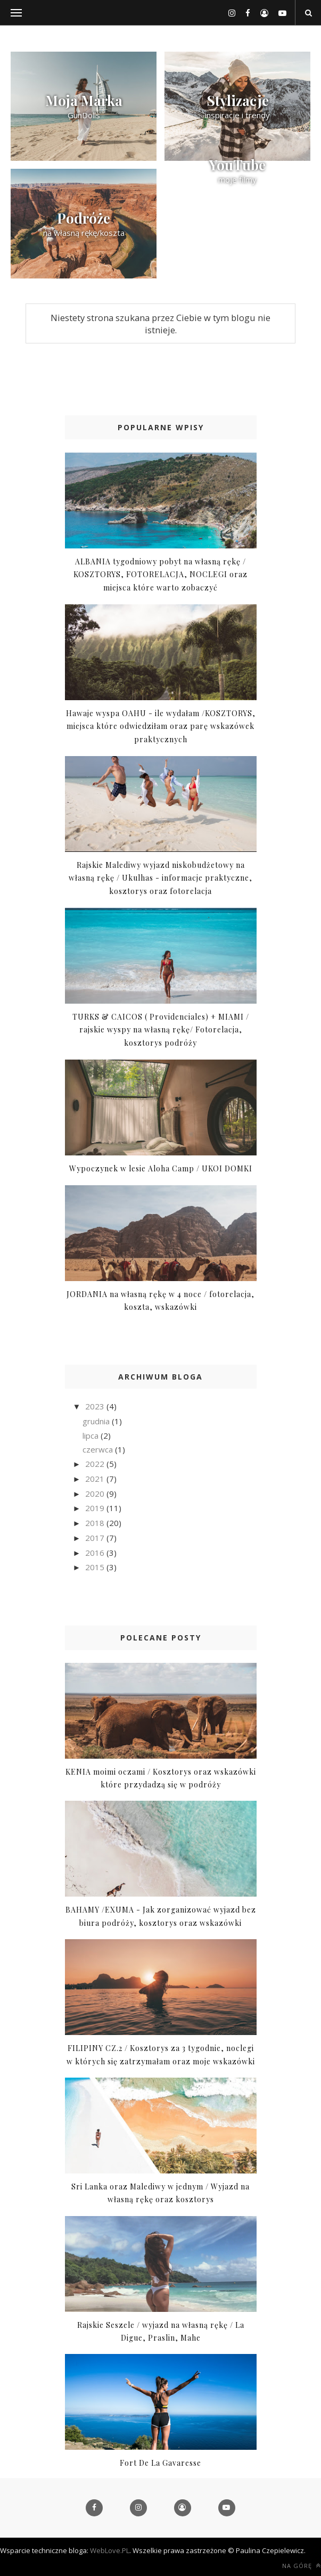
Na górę (301, 2566)
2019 (95, 1508)
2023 (95, 1406)
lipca (92, 1435)
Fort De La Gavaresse (160, 2463)
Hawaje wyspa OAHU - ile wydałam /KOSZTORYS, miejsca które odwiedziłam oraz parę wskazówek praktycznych (161, 726)
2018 (95, 1522)
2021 (95, 1478)
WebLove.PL (109, 2550)
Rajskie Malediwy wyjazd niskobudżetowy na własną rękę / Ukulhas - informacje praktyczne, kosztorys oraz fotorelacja (160, 878)
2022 (95, 1463)
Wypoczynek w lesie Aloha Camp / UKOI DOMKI (160, 1168)
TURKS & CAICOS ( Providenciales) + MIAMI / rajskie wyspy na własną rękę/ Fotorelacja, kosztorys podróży (160, 1030)
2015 (95, 1567)
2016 (95, 1552)
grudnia (97, 1421)
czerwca (99, 1449)
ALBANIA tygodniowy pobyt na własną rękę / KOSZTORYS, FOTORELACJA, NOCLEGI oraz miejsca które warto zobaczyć (160, 574)
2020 (95, 1493)
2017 (95, 1537)
